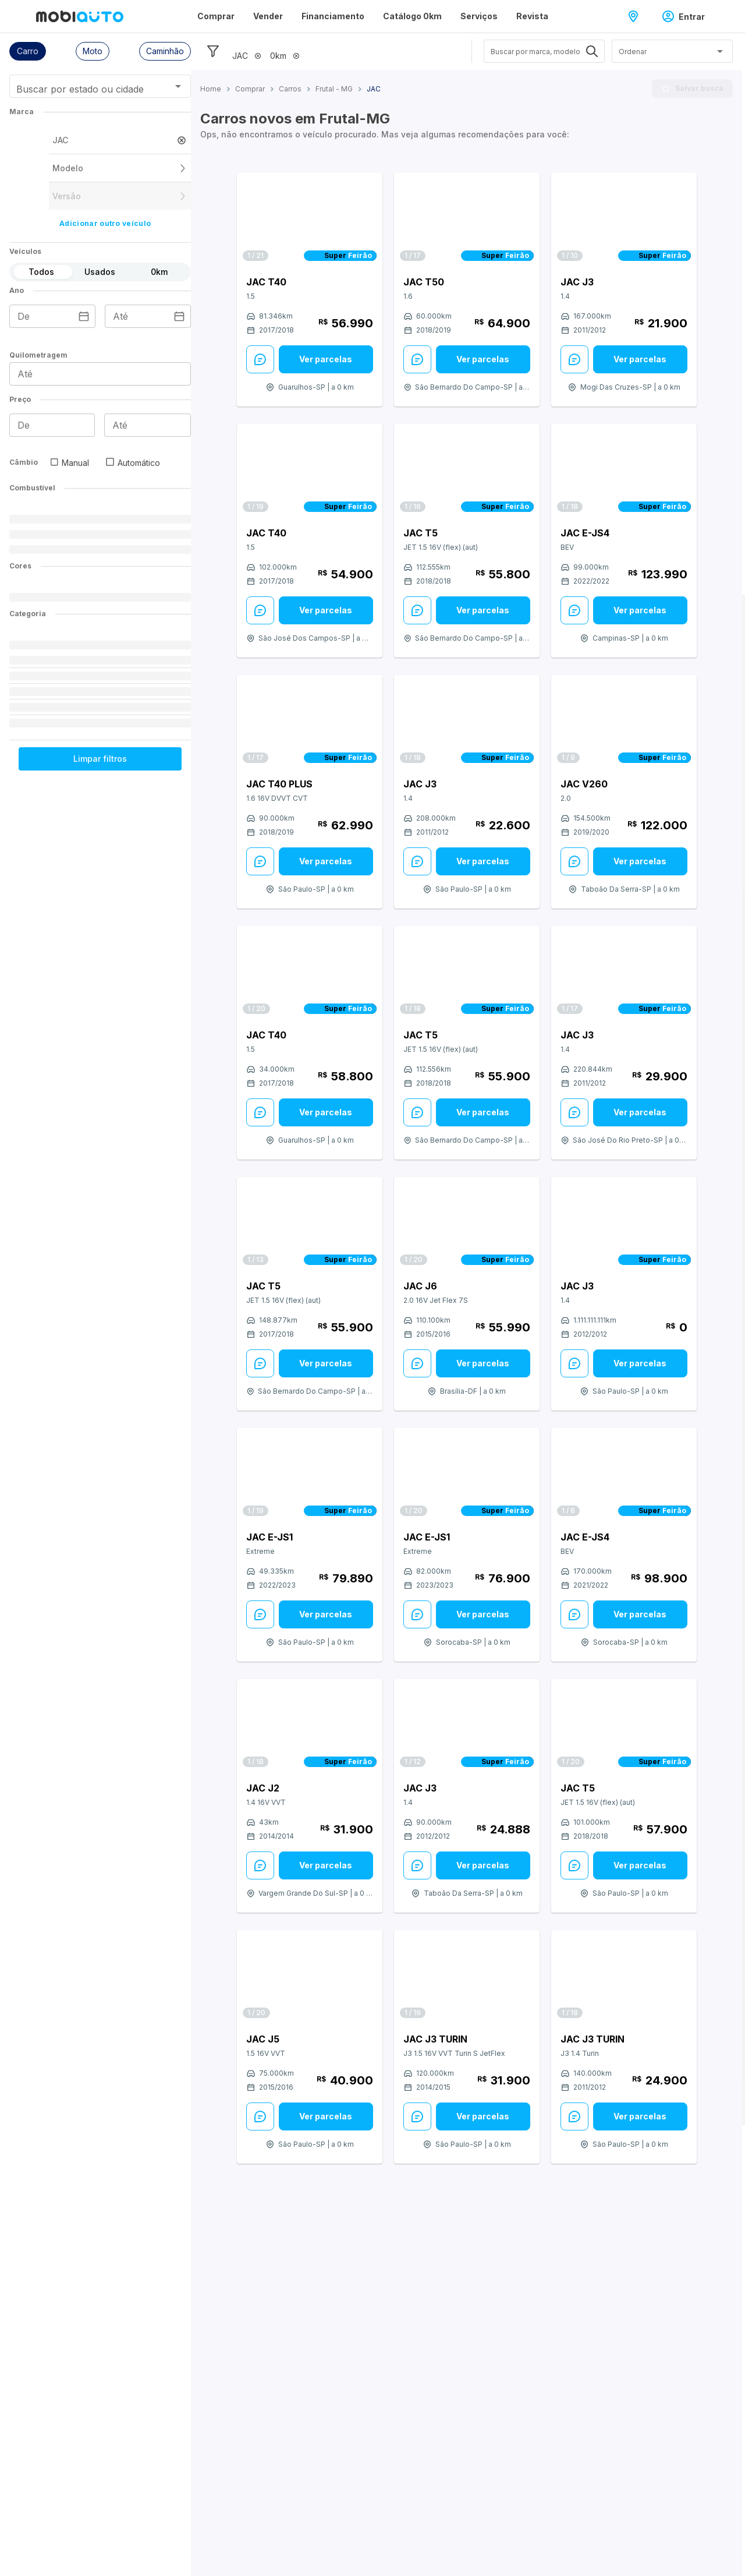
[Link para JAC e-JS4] (624, 471)
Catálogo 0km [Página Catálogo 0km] (412, 16)
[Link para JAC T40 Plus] (309, 722)
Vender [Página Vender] (268, 16)
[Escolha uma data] (83, 316)
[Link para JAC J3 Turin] (466, 1977)
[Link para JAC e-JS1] (309, 1475)
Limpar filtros (100, 759)
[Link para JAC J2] (309, 1726)
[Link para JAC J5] (309, 1977)
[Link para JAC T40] (309, 220)
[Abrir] (178, 86)
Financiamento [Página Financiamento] (332, 16)
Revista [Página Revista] (532, 16)
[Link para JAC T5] (466, 471)
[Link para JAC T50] (466, 220)
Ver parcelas (325, 359)
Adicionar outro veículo (105, 223)
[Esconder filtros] (213, 51)
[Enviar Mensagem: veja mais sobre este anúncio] (260, 359)
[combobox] (86, 90)
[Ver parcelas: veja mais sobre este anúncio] (326, 359)
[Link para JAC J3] (624, 220)
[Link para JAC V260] (624, 722)
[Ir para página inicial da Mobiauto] (80, 16)
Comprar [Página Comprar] (216, 16)
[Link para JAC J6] (466, 1224)
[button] (27, 51)
